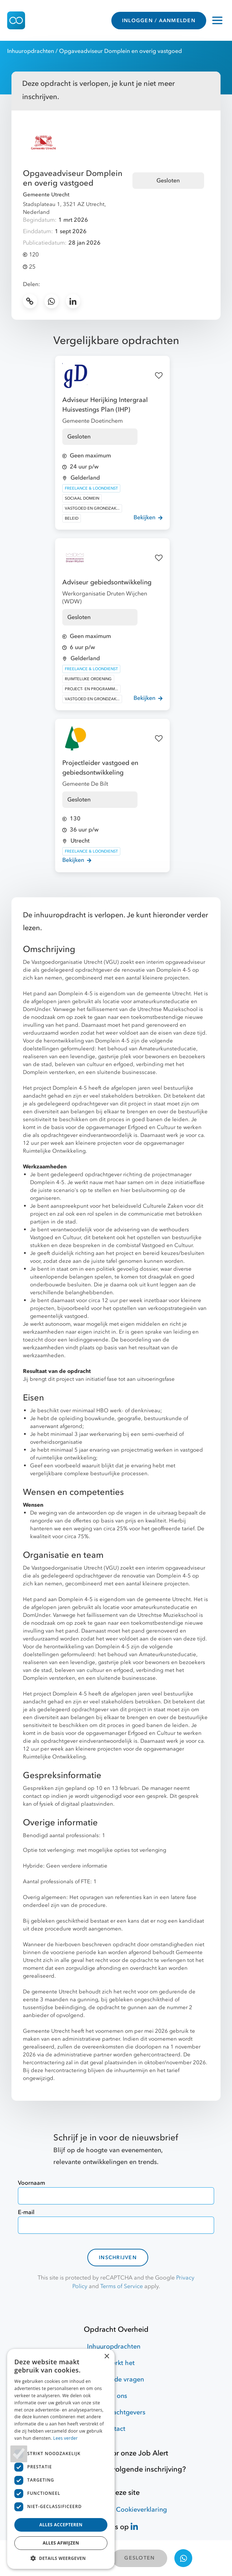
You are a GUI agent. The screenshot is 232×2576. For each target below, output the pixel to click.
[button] (60, 2558)
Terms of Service (121, 2286)
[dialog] (61, 2459)
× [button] (106, 2356)
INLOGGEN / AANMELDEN (158, 20)
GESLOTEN (139, 2558)
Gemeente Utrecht (46, 194)
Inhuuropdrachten (30, 51)
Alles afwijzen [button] (61, 2543)
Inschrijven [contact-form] (118, 2257)
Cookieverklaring (141, 2509)
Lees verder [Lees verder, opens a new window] (65, 2438)
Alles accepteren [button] (61, 2525)
